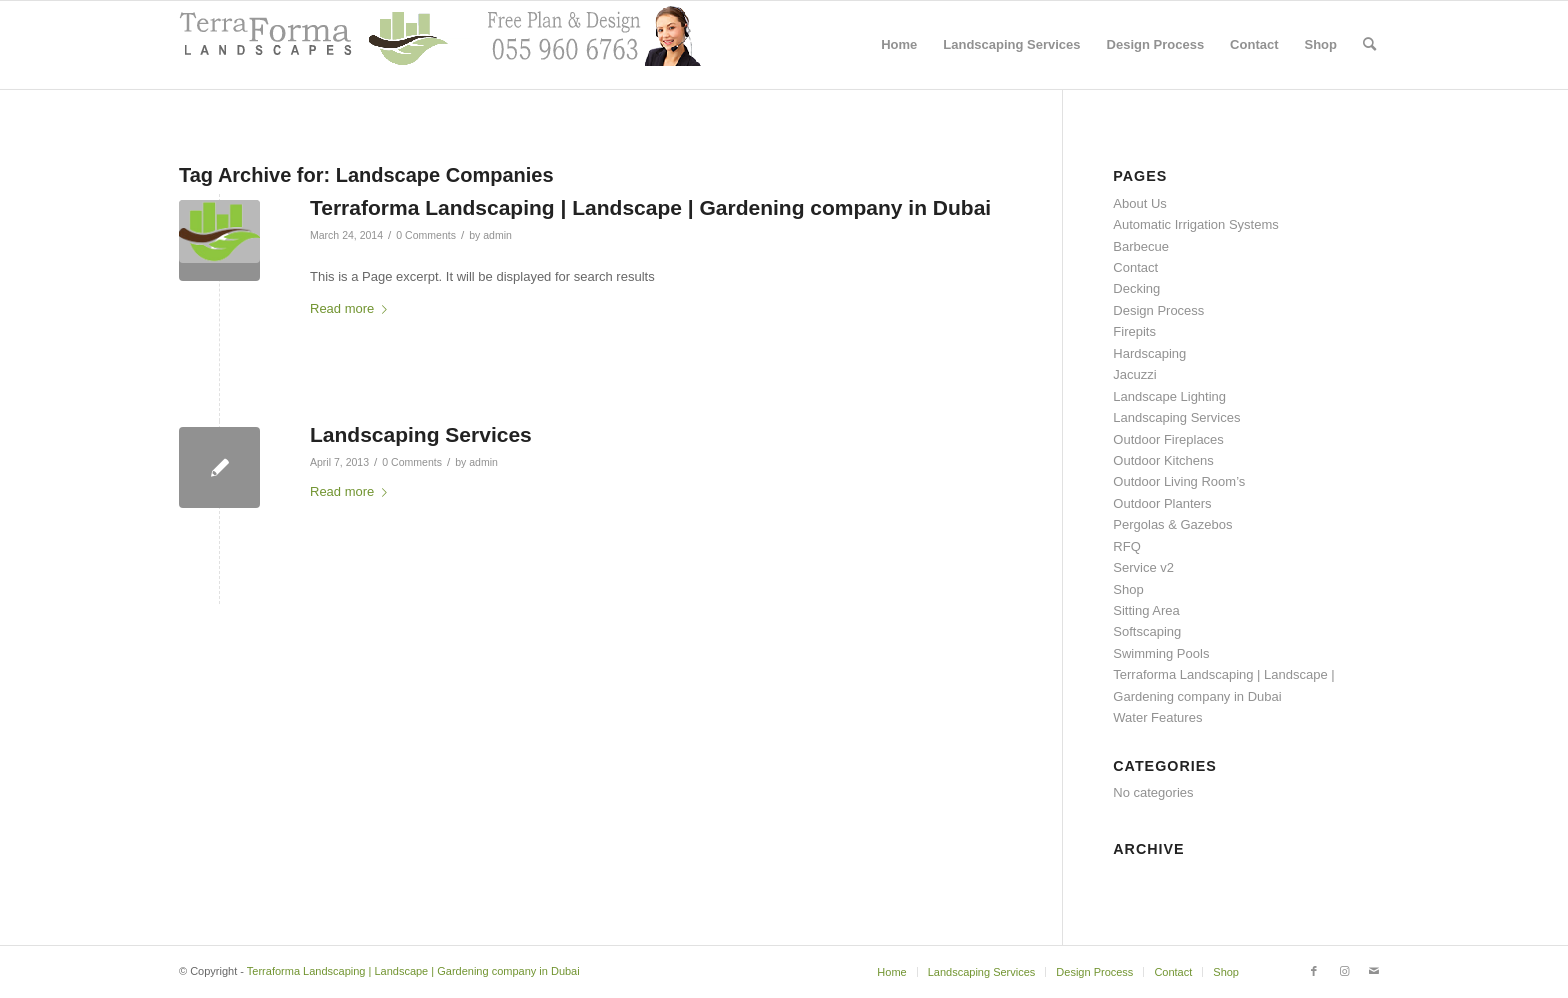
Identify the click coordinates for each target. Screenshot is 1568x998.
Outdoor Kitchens (1163, 460)
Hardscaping (1149, 353)
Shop (1128, 589)
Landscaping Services (421, 434)
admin (497, 235)
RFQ (1126, 546)
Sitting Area (1146, 610)
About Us (1139, 203)
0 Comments (426, 235)
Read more (352, 308)
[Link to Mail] (1374, 971)
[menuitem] (899, 45)
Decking (1136, 288)
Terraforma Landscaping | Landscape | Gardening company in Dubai (650, 207)
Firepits (1134, 331)
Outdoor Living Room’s (1179, 481)
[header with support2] (440, 45)
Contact (1135, 267)
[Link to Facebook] (1314, 971)
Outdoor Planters (1162, 503)
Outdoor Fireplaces (1168, 439)
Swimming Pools (1161, 653)
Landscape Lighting (1169, 396)
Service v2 (1143, 567)
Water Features (1157, 717)
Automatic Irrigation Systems (1195, 224)
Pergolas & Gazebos (1172, 524)
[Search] (1369, 45)
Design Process (1158, 310)
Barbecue (1141, 246)
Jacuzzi (1134, 374)
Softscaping (1147, 631)
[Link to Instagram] (1344, 971)
